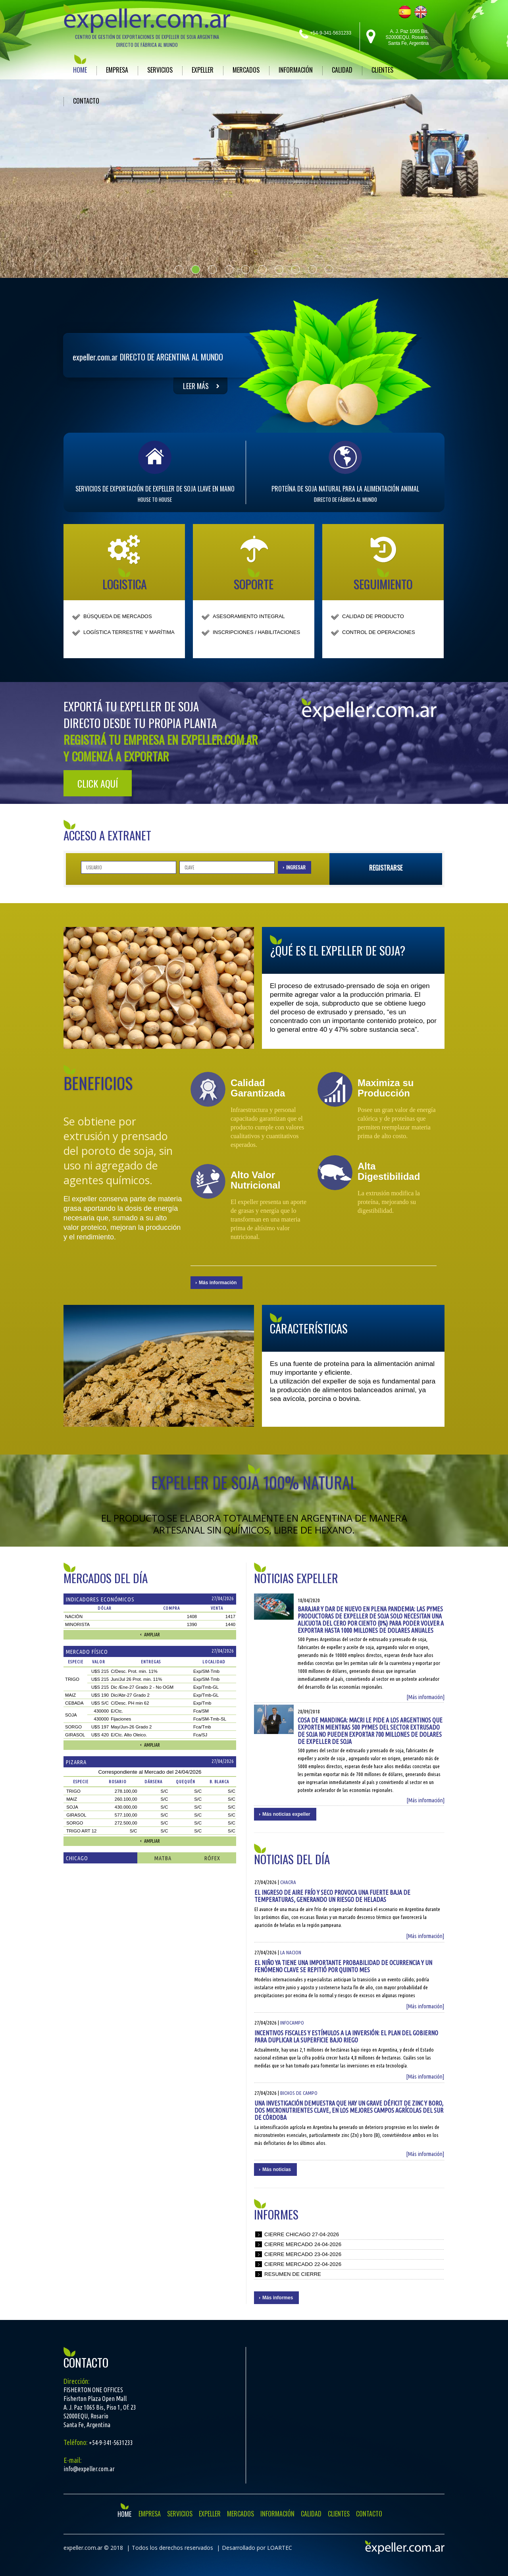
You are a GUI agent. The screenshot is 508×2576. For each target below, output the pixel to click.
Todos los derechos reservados (172, 2547)
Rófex (212, 1858)
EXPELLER (203, 70)
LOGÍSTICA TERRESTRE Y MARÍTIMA (129, 632)
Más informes (277, 2297)
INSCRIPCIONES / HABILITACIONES (256, 632)
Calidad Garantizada (258, 1087)
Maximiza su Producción (386, 1087)
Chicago (77, 1858)
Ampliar (152, 1634)
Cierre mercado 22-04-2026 (302, 2264)
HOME (80, 70)
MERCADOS (246, 70)
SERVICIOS (160, 70)
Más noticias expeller (286, 1814)
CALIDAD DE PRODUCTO (373, 616)
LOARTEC (279, 2547)
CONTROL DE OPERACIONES (378, 632)
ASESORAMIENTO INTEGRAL (249, 616)
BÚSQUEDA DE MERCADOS (117, 616)
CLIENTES (382, 70)
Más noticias (276, 2169)
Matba (162, 1858)
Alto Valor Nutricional (255, 1180)
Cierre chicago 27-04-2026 (301, 2234)
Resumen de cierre (292, 2274)
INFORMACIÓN (296, 70)
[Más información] (425, 1697)
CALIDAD (342, 70)
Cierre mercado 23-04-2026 (302, 2254)
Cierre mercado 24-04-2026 (302, 2244)
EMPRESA (117, 70)
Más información (218, 1282)
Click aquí (97, 783)
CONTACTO (86, 101)
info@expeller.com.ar (89, 2468)
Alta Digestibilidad (389, 1171)
